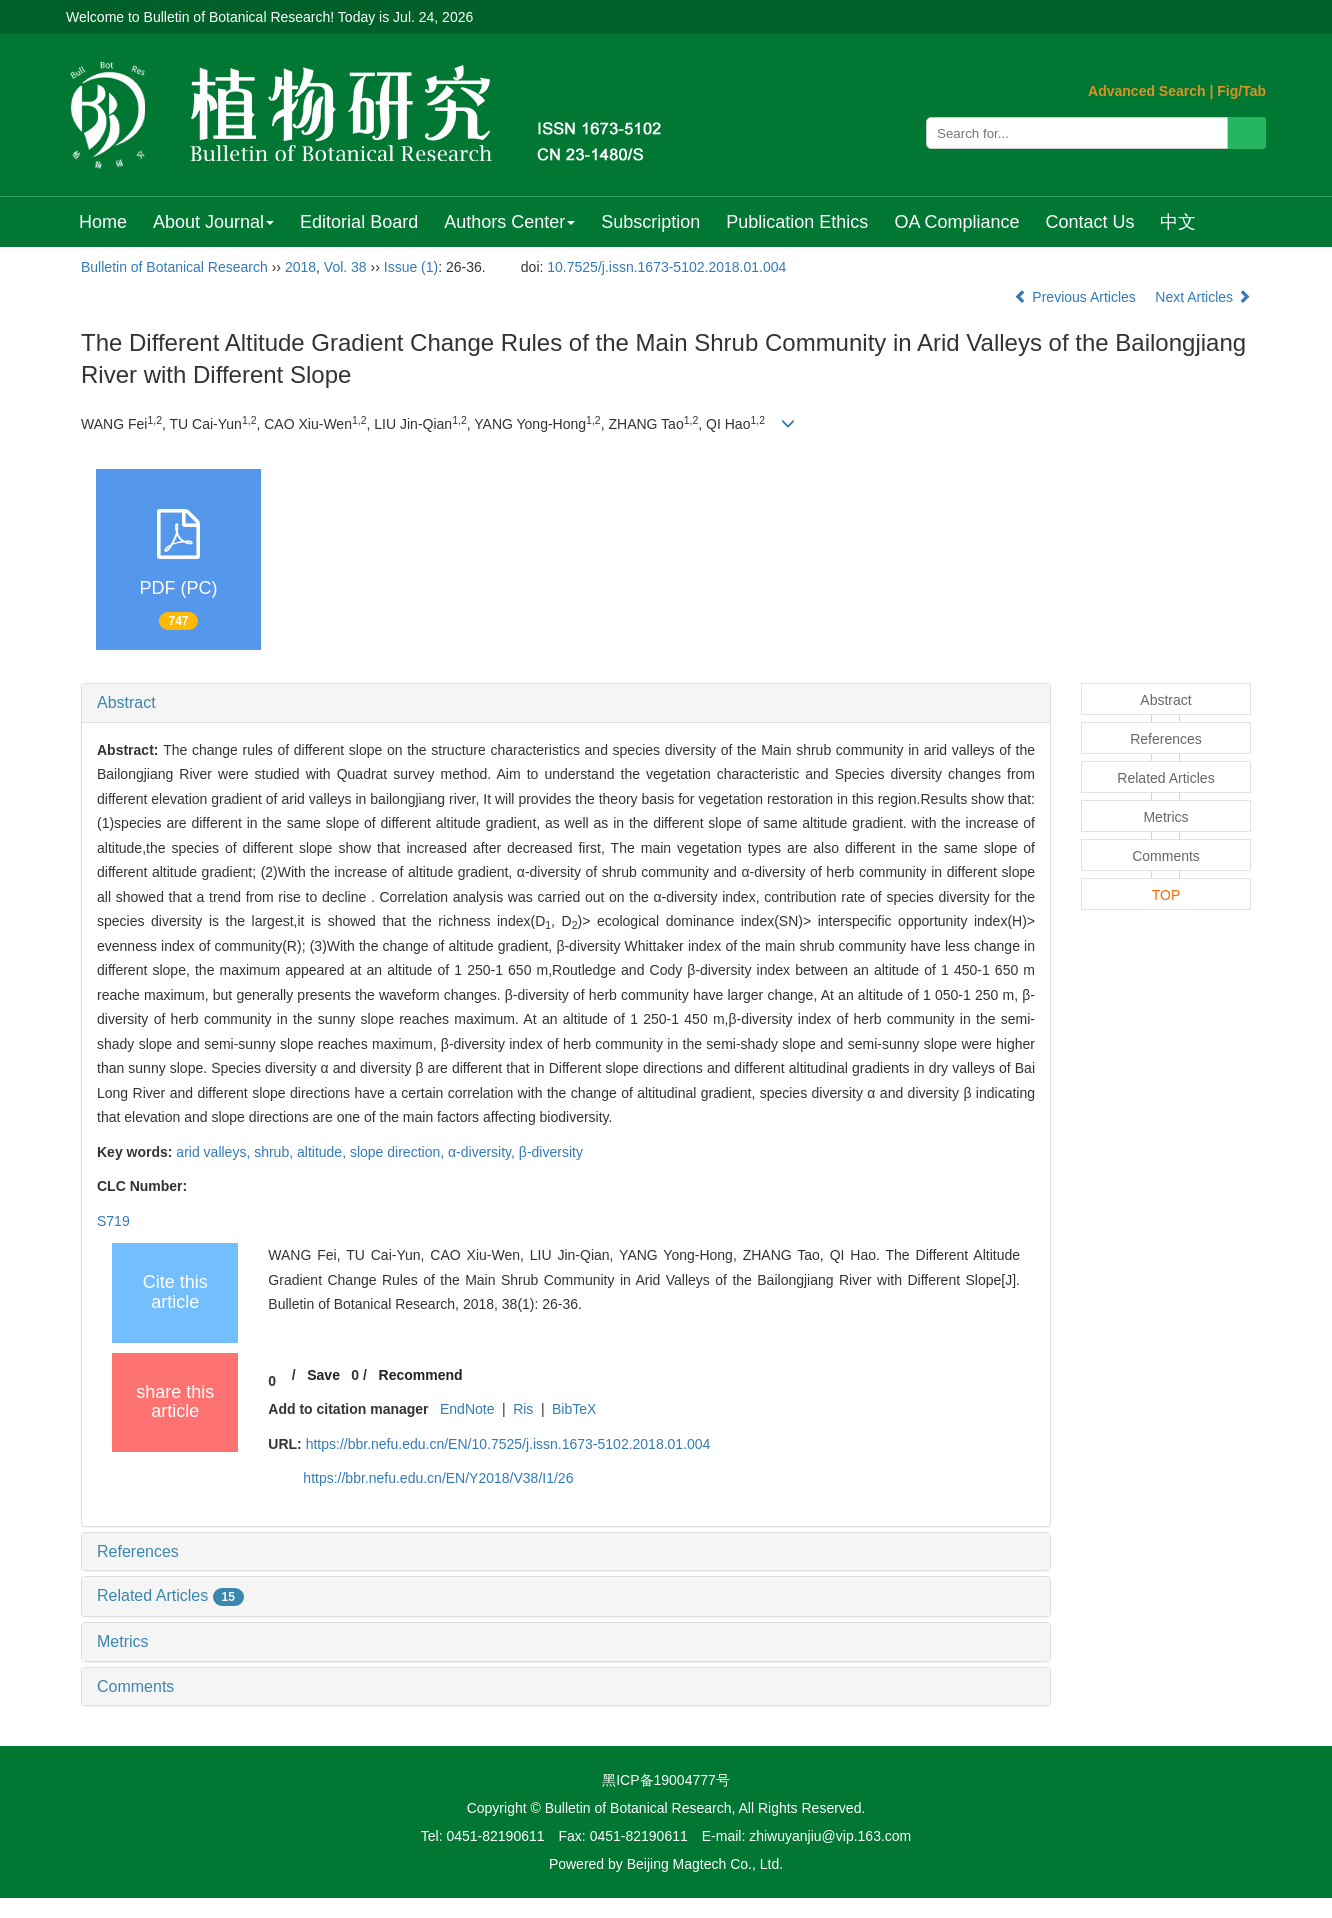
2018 (300, 267)
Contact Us (1089, 222)
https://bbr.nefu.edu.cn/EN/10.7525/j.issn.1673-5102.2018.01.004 (508, 1444)
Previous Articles (1076, 297)
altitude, (323, 1152)
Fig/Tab (1241, 91)
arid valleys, (215, 1152)
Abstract (126, 702)
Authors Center (509, 222)
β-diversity (551, 1152)
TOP (1166, 895)
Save (323, 1375)
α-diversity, (483, 1152)
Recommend (421, 1375)
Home (103, 222)
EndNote (467, 1409)
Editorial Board (359, 222)
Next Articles (1203, 297)
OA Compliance (956, 222)
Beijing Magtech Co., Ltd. (705, 1864)
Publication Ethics (797, 222)
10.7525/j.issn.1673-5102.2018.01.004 (666, 267)
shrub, (275, 1152)
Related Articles (170, 1595)
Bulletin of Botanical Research (174, 267)
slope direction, (399, 1152)
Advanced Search (1147, 91)
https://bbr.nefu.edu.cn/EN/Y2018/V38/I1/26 (438, 1478)
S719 (113, 1221)
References (138, 1551)
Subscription (650, 222)
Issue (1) (411, 267)
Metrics (123, 1641)
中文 (1178, 222)
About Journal (213, 222)
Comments (135, 1686)
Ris (523, 1409)
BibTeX (574, 1409)
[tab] (566, 703)
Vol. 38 (345, 267)
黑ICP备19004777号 (666, 1780)
